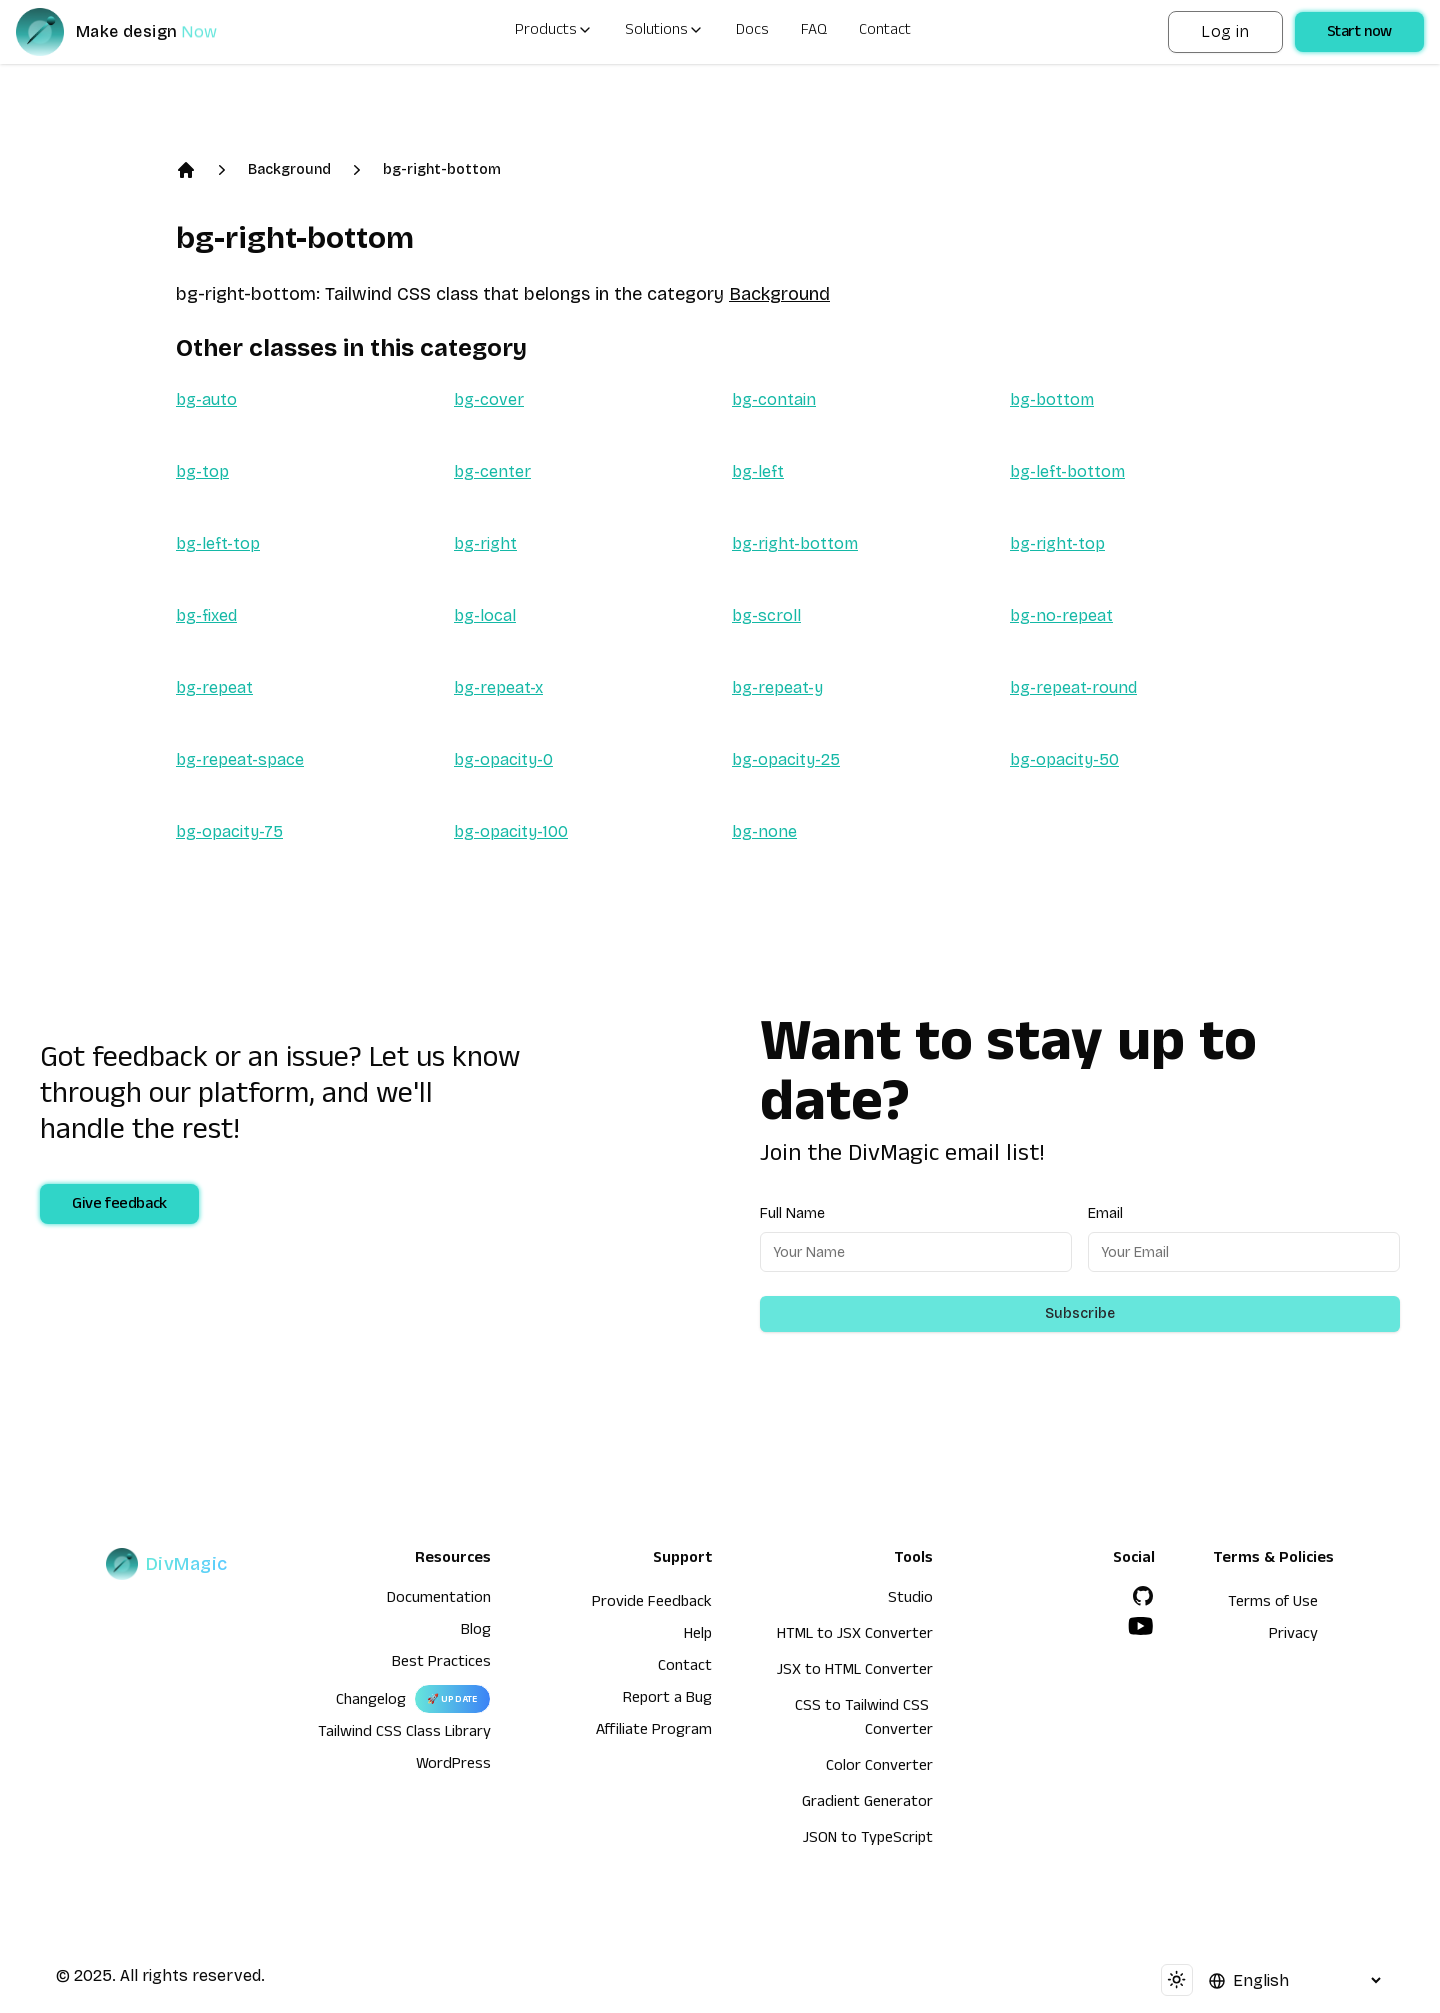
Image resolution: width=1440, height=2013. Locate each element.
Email (1105, 1213)
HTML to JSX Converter (855, 1636)
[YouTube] (1141, 1626)
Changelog (371, 1702)
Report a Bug (667, 1700)
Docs (752, 32)
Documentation (439, 1600)
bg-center (492, 471)
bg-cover (489, 399)
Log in (1225, 31)
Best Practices (441, 1664)
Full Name (792, 1213)
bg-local (485, 615)
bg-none (764, 831)
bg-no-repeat (1061, 615)
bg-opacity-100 (511, 831)
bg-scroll (766, 615)
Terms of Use (1273, 1604)
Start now (1359, 34)
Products (554, 32)
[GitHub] (1143, 1596)
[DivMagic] (136, 32)
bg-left (758, 471)
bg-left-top (218, 543)
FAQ (814, 32)
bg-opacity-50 (1064, 759)
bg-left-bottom (1067, 471)
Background (289, 169)
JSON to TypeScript (868, 1840)
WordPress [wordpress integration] (453, 1766)
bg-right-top (1057, 543)
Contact (885, 32)
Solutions (664, 32)
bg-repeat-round (1073, 687)
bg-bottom (1052, 399)
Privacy (1293, 1636)
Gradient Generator (867, 1804)
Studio (910, 1600)
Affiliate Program (654, 1732)
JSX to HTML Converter (855, 1672)
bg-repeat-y (777, 687)
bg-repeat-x (498, 687)
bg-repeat (214, 687)
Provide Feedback (652, 1604)
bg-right (485, 543)
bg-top (202, 471)
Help (698, 1636)
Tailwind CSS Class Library (404, 1734)
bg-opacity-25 (786, 759)
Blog (476, 1632)
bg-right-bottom (442, 169)
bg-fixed (206, 615)
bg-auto (206, 399)
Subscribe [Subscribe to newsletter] (1080, 1313)
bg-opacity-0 (503, 759)
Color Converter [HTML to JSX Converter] (879, 1768)
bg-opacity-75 (229, 831)
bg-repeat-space (240, 759)
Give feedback (119, 1206)
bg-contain (774, 399)
